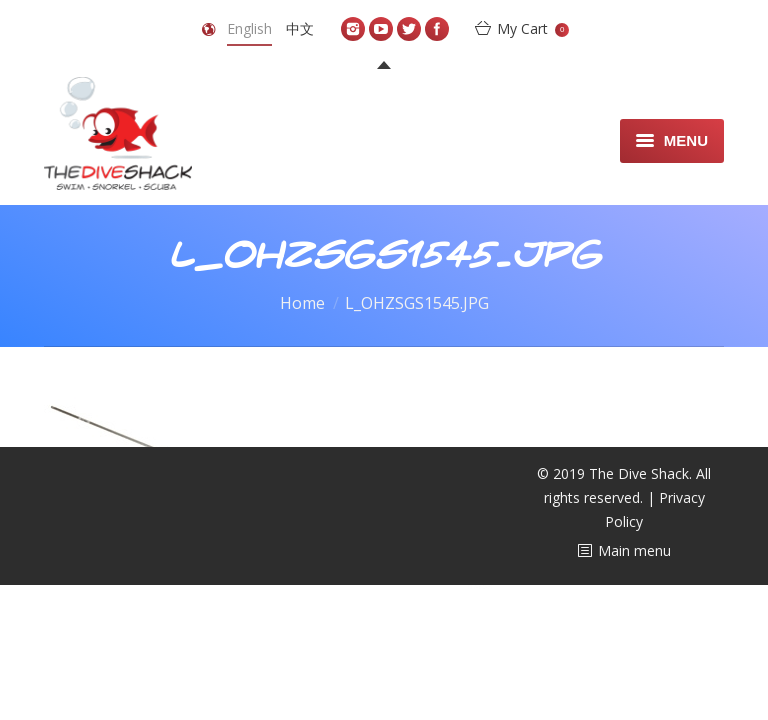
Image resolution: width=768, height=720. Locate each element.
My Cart (533, 28)
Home (302, 303)
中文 (300, 28)
